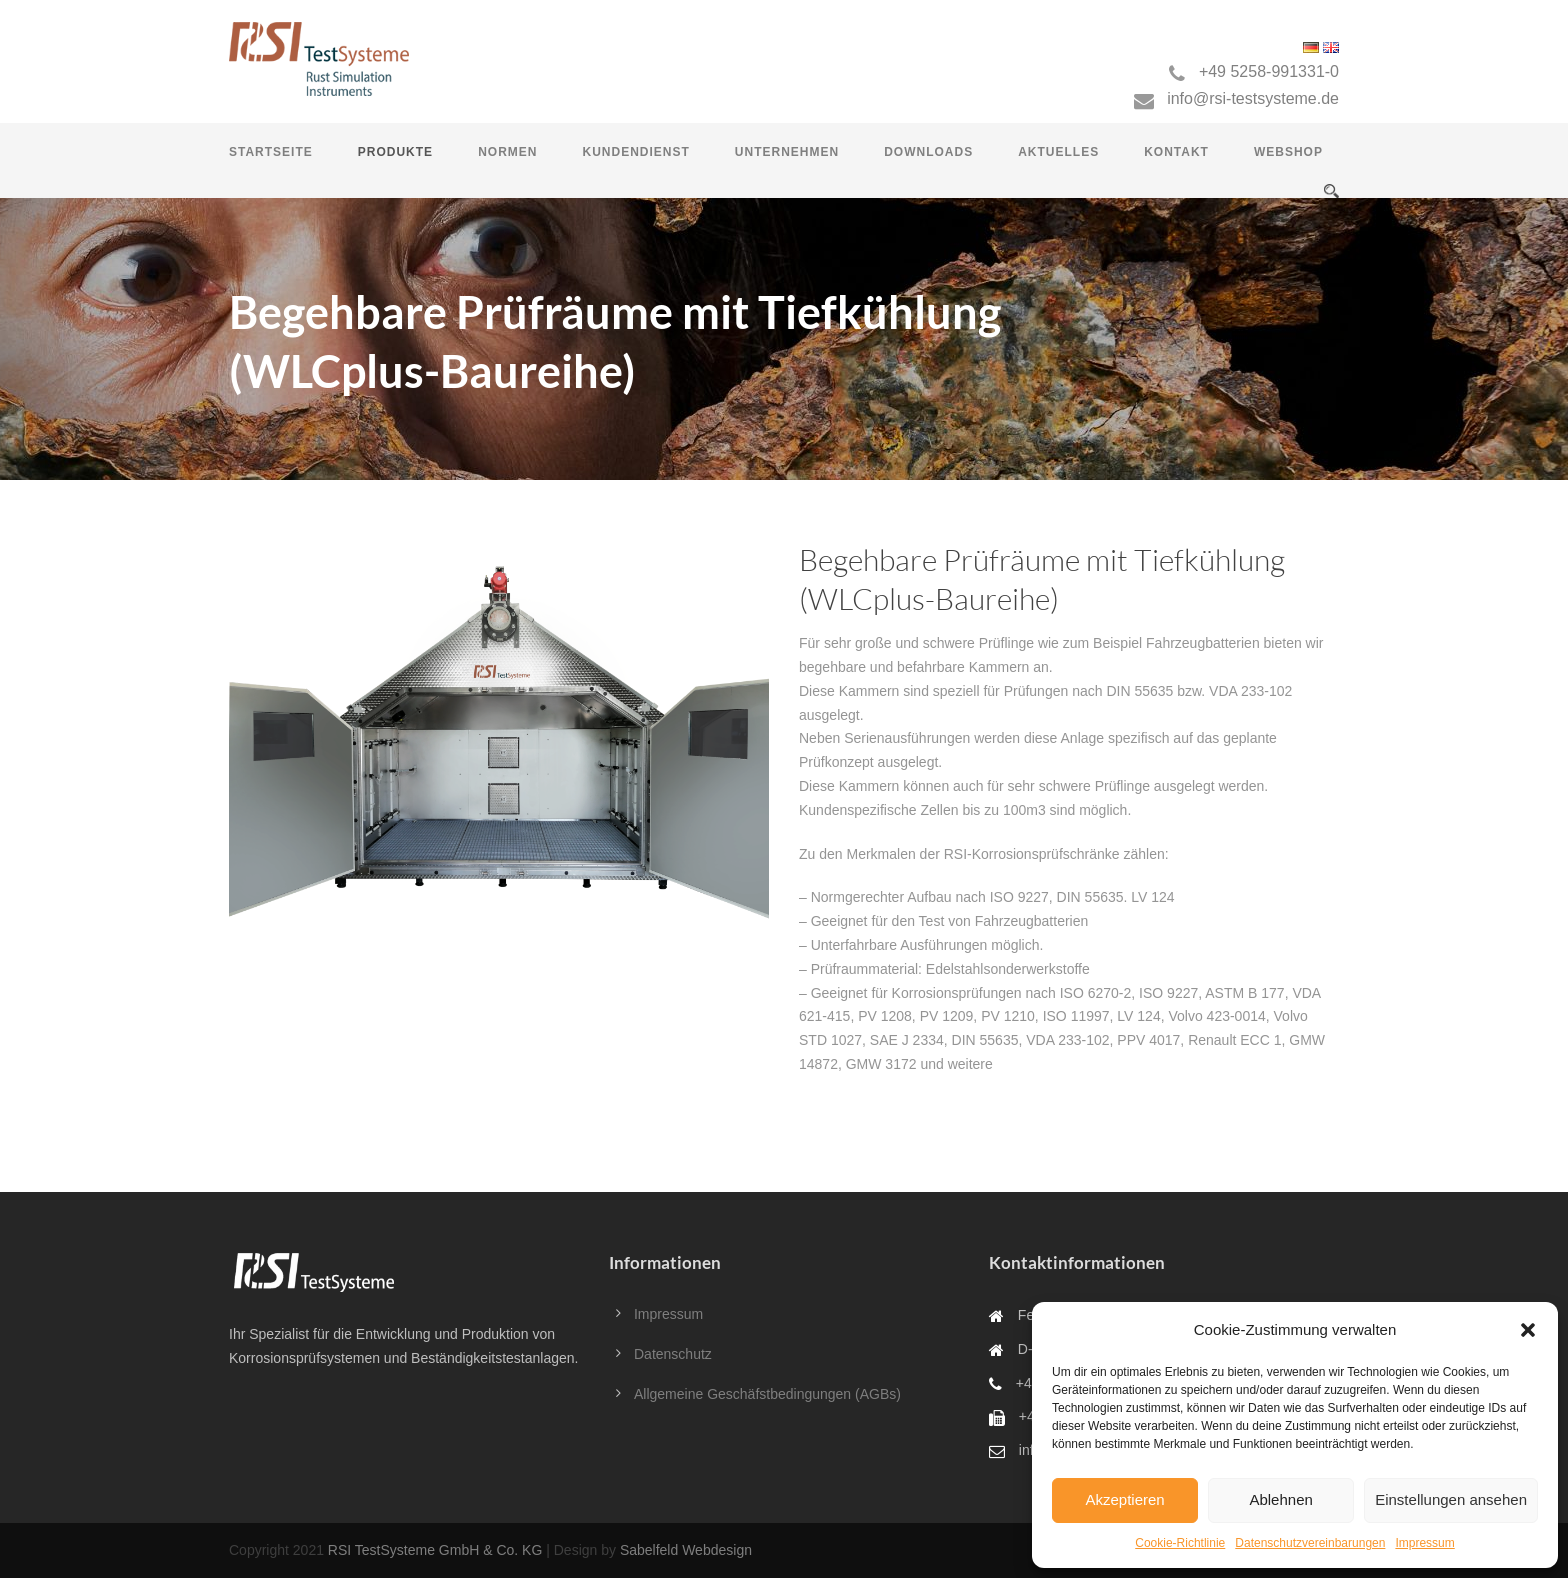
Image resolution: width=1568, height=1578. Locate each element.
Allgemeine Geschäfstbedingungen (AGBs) (767, 1394)
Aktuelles (1058, 152)
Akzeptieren (1124, 1499)
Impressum (1424, 1543)
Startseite (271, 152)
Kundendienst (635, 152)
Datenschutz (673, 1354)
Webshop (1288, 152)
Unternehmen (787, 152)
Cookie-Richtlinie (1180, 1543)
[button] (1528, 1330)
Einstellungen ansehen (1451, 1499)
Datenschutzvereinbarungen (1310, 1543)
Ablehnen (1280, 1499)
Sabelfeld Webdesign (686, 1550)
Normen (507, 152)
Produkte (395, 152)
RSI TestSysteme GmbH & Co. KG (435, 1550)
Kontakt (1176, 152)
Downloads (928, 152)
